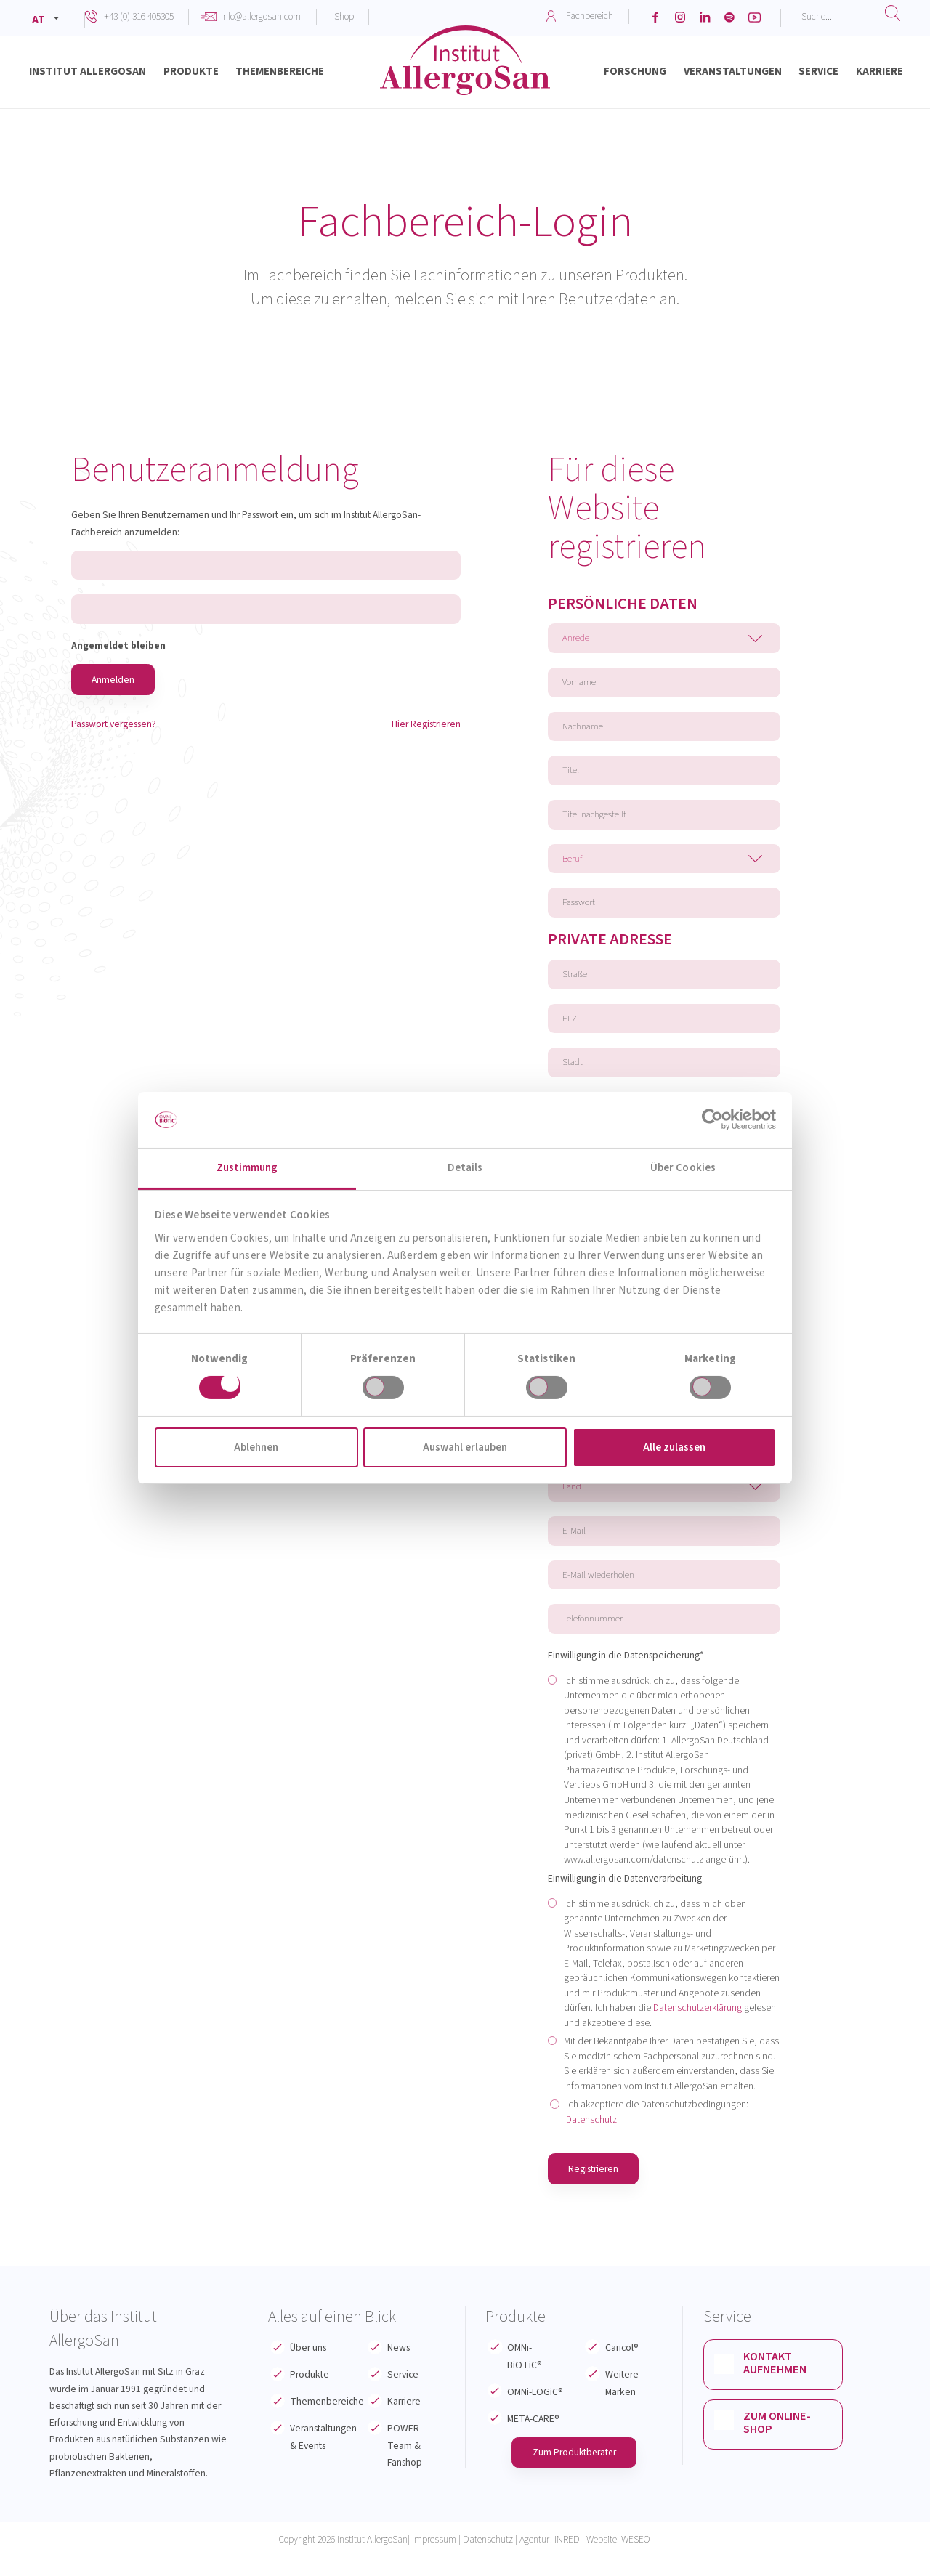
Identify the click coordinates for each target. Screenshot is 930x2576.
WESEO (635, 2559)
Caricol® (621, 2368)
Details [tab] (465, 1167)
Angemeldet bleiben (118, 647)
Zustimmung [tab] (247, 1167)
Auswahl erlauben (465, 1447)
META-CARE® (533, 2438)
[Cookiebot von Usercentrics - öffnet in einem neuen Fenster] (712, 1119)
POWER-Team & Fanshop (404, 2466)
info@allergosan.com (261, 16)
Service (402, 2395)
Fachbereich (589, 16)
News (398, 2368)
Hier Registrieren (426, 725)
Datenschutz (591, 2139)
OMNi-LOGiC (534, 2411)
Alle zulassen (674, 1447)
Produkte (309, 2395)
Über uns (308, 2368)
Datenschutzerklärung (697, 2027)
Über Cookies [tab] (683, 1167)
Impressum (434, 2559)
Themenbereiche (327, 2422)
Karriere (404, 2422)
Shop (344, 16)
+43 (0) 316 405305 (139, 16)
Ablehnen (256, 1447)
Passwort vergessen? (113, 725)
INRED (567, 2559)
